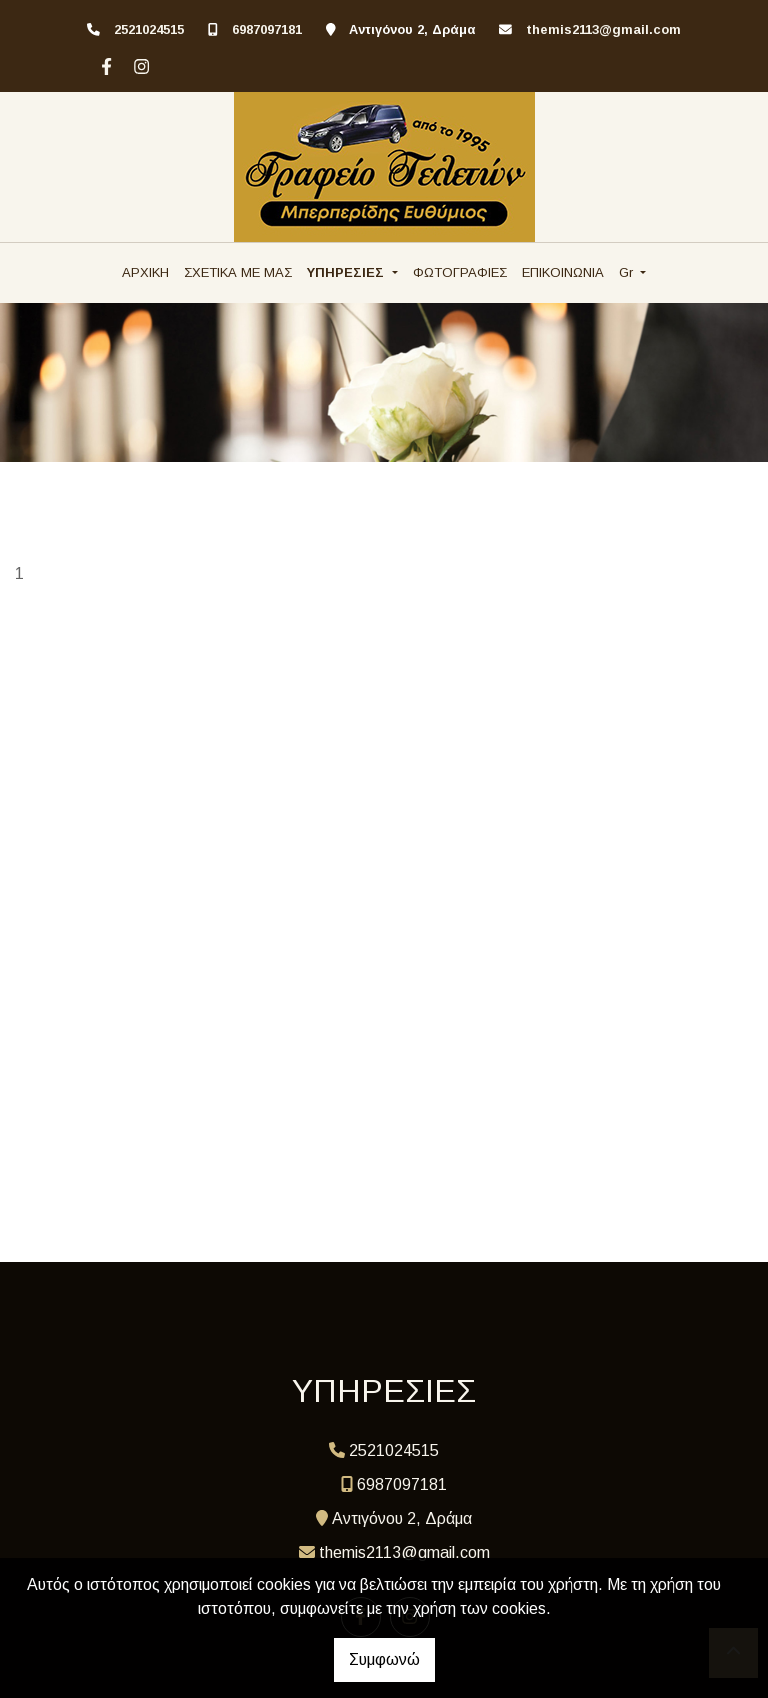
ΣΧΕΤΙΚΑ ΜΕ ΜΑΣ (238, 272)
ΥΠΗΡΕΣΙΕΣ (347, 272)
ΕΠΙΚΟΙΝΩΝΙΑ (563, 272)
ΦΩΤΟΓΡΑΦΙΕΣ (460, 272)
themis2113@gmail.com (603, 29)
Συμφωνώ (384, 1659)
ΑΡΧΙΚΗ (145, 272)
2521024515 (149, 29)
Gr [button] (628, 272)
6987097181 (267, 29)
